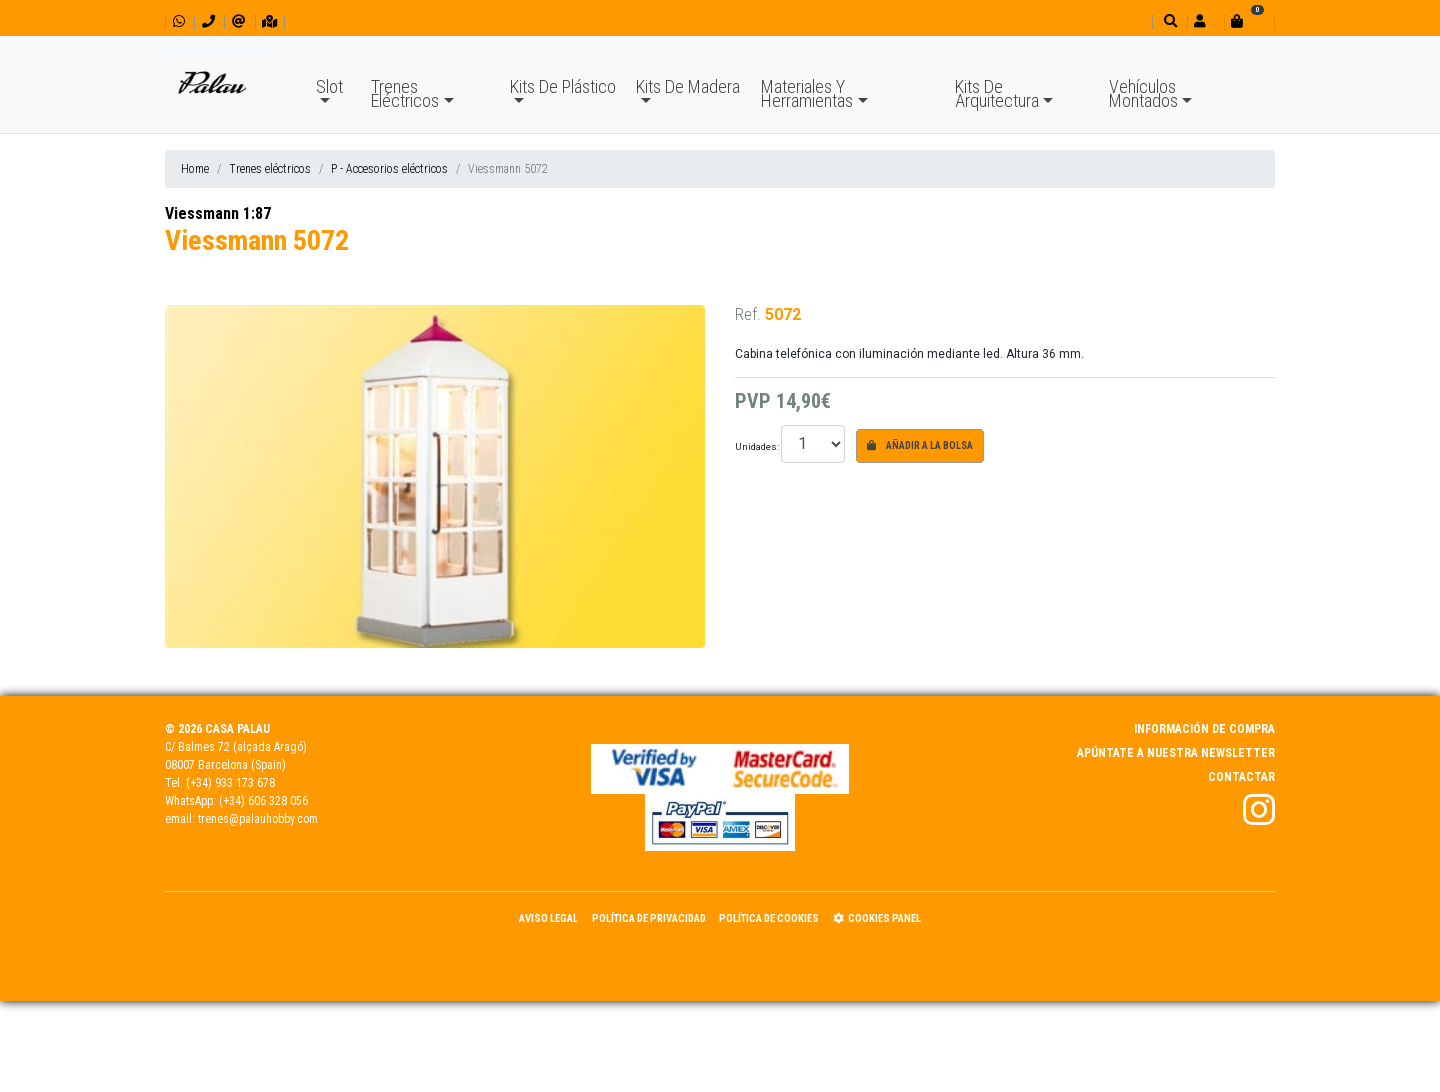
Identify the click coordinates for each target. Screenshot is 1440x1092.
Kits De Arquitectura (997, 93)
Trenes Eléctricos (405, 93)
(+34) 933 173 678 (230, 783)
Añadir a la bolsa (920, 445)
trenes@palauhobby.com (258, 819)
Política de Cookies (769, 918)
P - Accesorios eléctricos (389, 169)
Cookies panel (877, 918)
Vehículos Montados (1143, 93)
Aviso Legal (548, 918)
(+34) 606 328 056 (263, 801)
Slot (329, 86)
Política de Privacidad (649, 918)
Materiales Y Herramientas (807, 93)
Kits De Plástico (563, 86)
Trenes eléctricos (270, 169)
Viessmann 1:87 (218, 213)
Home (195, 169)
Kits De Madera (688, 86)
